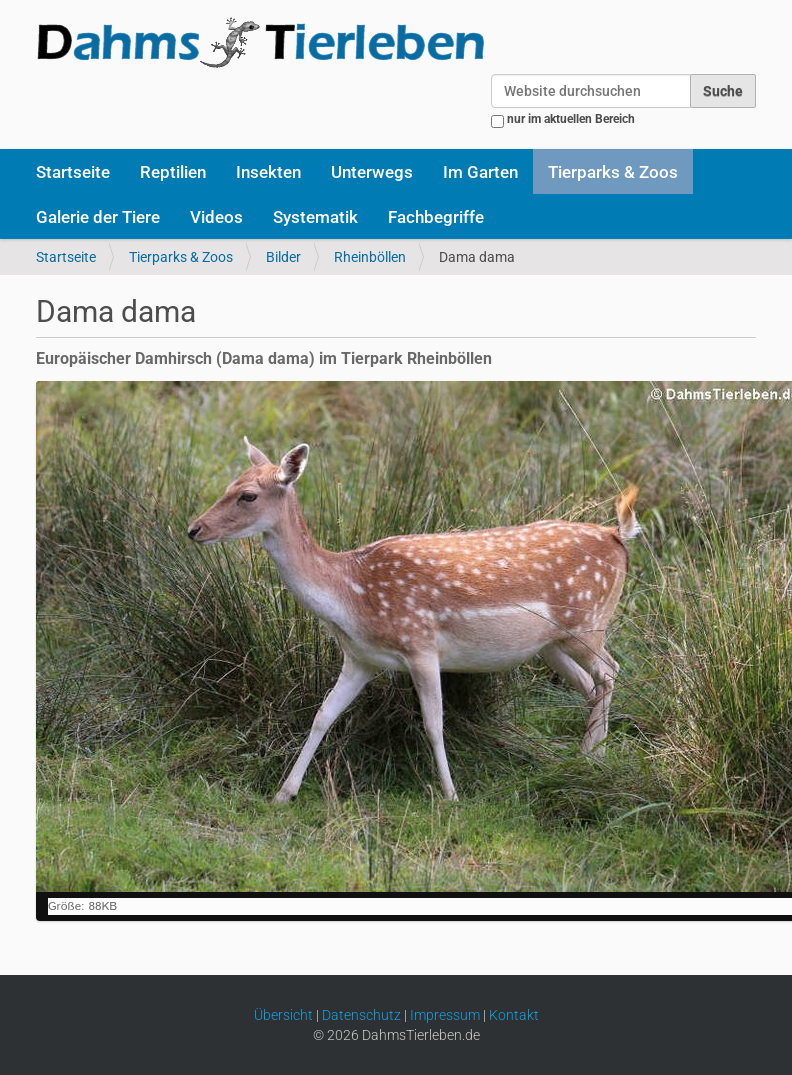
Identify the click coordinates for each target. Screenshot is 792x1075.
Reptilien (173, 172)
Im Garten (480, 172)
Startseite (73, 172)
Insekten (268, 172)
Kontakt (514, 1015)
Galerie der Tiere (98, 217)
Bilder (283, 257)
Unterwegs (372, 172)
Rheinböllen (370, 257)
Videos (216, 217)
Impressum (445, 1015)
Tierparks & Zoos (613, 172)
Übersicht (283, 1015)
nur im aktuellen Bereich (571, 119)
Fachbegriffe (436, 217)
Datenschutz (361, 1015)
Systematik (315, 217)
